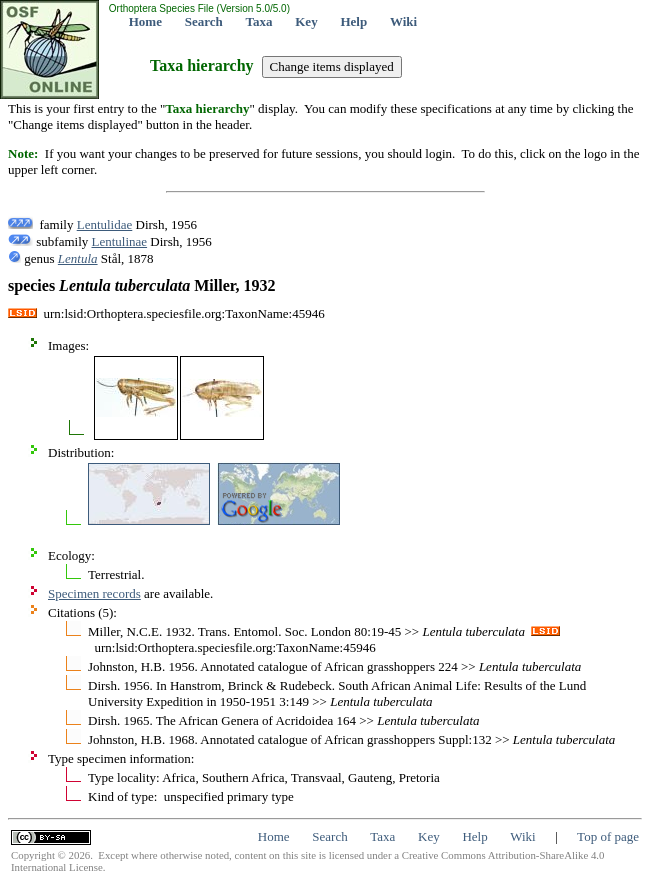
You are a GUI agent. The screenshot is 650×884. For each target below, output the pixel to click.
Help (353, 21)
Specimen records (94, 593)
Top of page (608, 836)
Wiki (403, 21)
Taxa (259, 21)
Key (306, 21)
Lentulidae (105, 224)
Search (204, 21)
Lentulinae (120, 241)
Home (145, 21)
